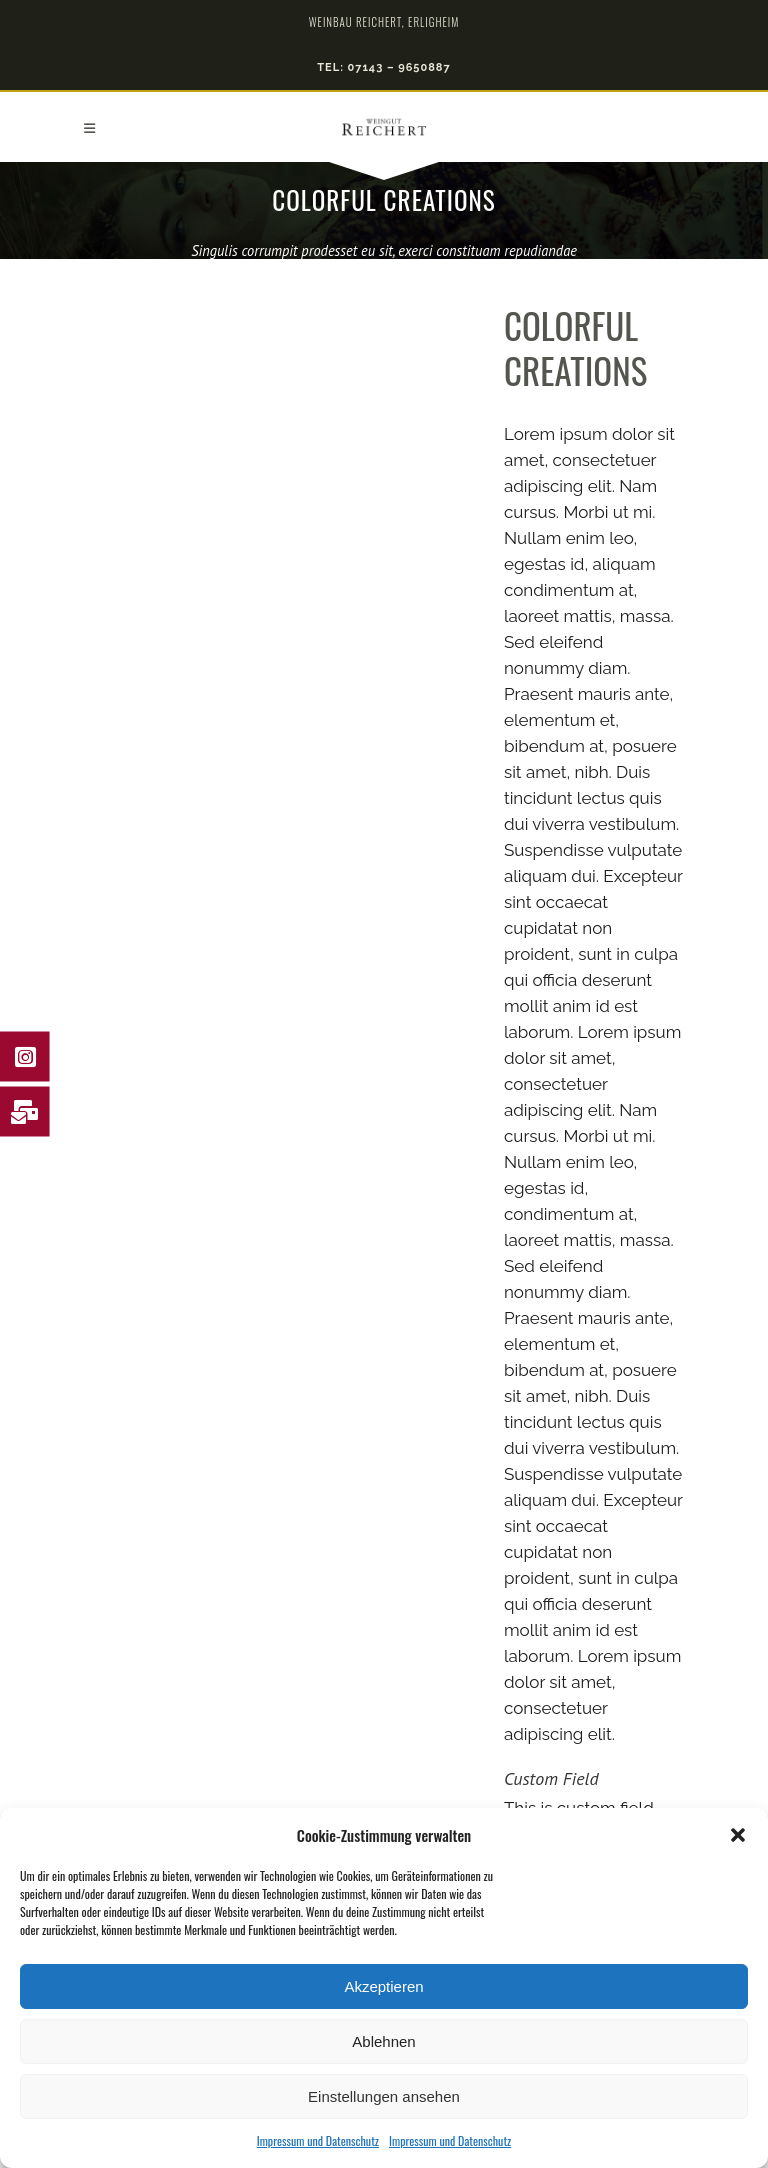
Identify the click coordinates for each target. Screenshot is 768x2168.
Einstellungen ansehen (384, 2096)
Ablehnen (383, 2041)
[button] (738, 1835)
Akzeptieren (383, 1986)
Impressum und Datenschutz (318, 2140)
